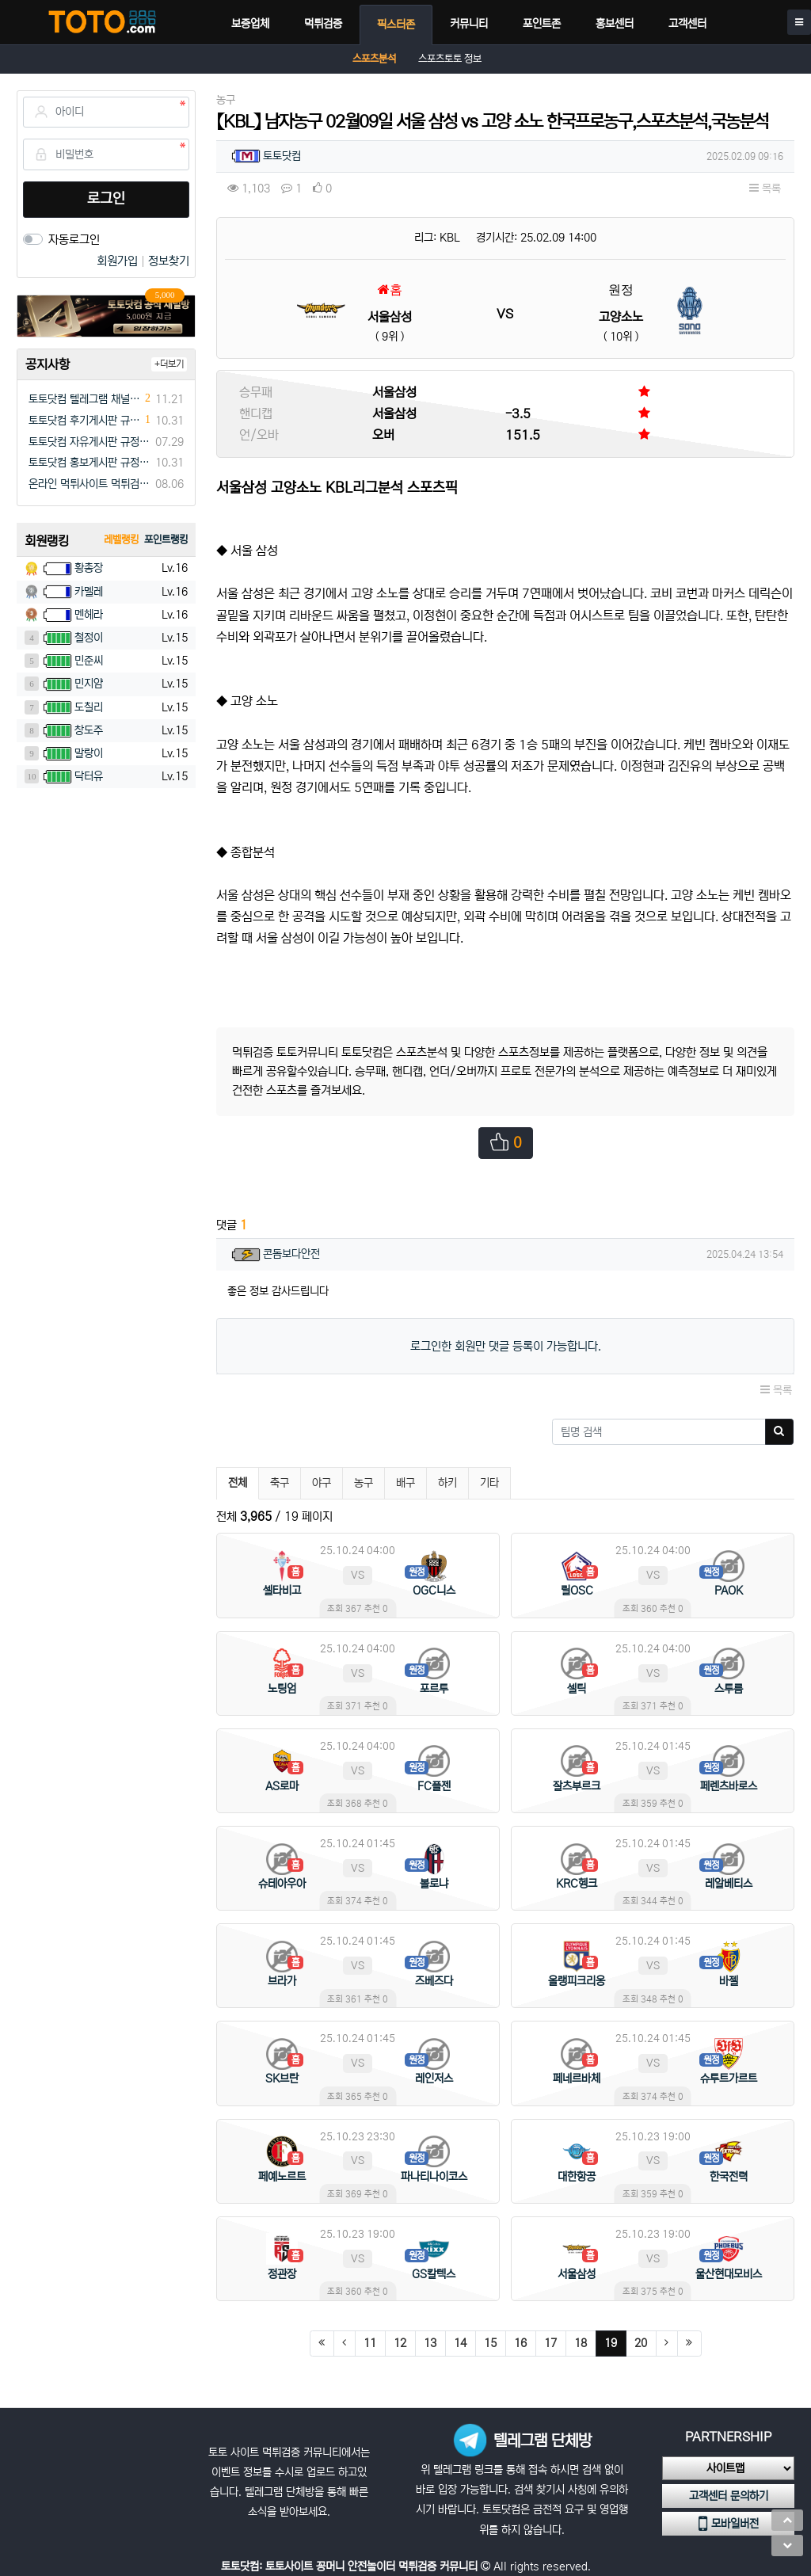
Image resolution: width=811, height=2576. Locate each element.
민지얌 (88, 683)
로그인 (106, 199)
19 (615, 2342)
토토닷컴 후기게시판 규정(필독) (85, 420)
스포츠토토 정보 (450, 59)
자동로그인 (74, 239)
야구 (321, 1483)
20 (640, 2343)
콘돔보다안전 (291, 1254)
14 (460, 2343)
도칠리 (88, 707)
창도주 (88, 730)
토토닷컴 (282, 156)
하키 (447, 1483)
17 (550, 2343)
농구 (363, 1483)
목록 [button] (765, 188)
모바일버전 (729, 2523)
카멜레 (88, 591)
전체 (237, 1483)
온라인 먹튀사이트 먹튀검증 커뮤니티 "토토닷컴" (89, 484)
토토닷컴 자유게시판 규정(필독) (89, 442)
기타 (489, 1483)
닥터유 (88, 776)
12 (400, 2343)
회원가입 (119, 261)
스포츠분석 (374, 59)
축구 (279, 1483)
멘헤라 (88, 614)
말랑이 (88, 753)
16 (520, 2343)
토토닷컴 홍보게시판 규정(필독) (89, 462)
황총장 (88, 568)
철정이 (88, 637)
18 (580, 2343)
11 (370, 2343)
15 (490, 2343)
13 (430, 2343)
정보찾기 (168, 261)
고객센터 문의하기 (728, 2496)
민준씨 (88, 660)
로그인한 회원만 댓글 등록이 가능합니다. (505, 1346)
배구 (405, 1483)
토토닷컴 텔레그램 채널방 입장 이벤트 (85, 399)
